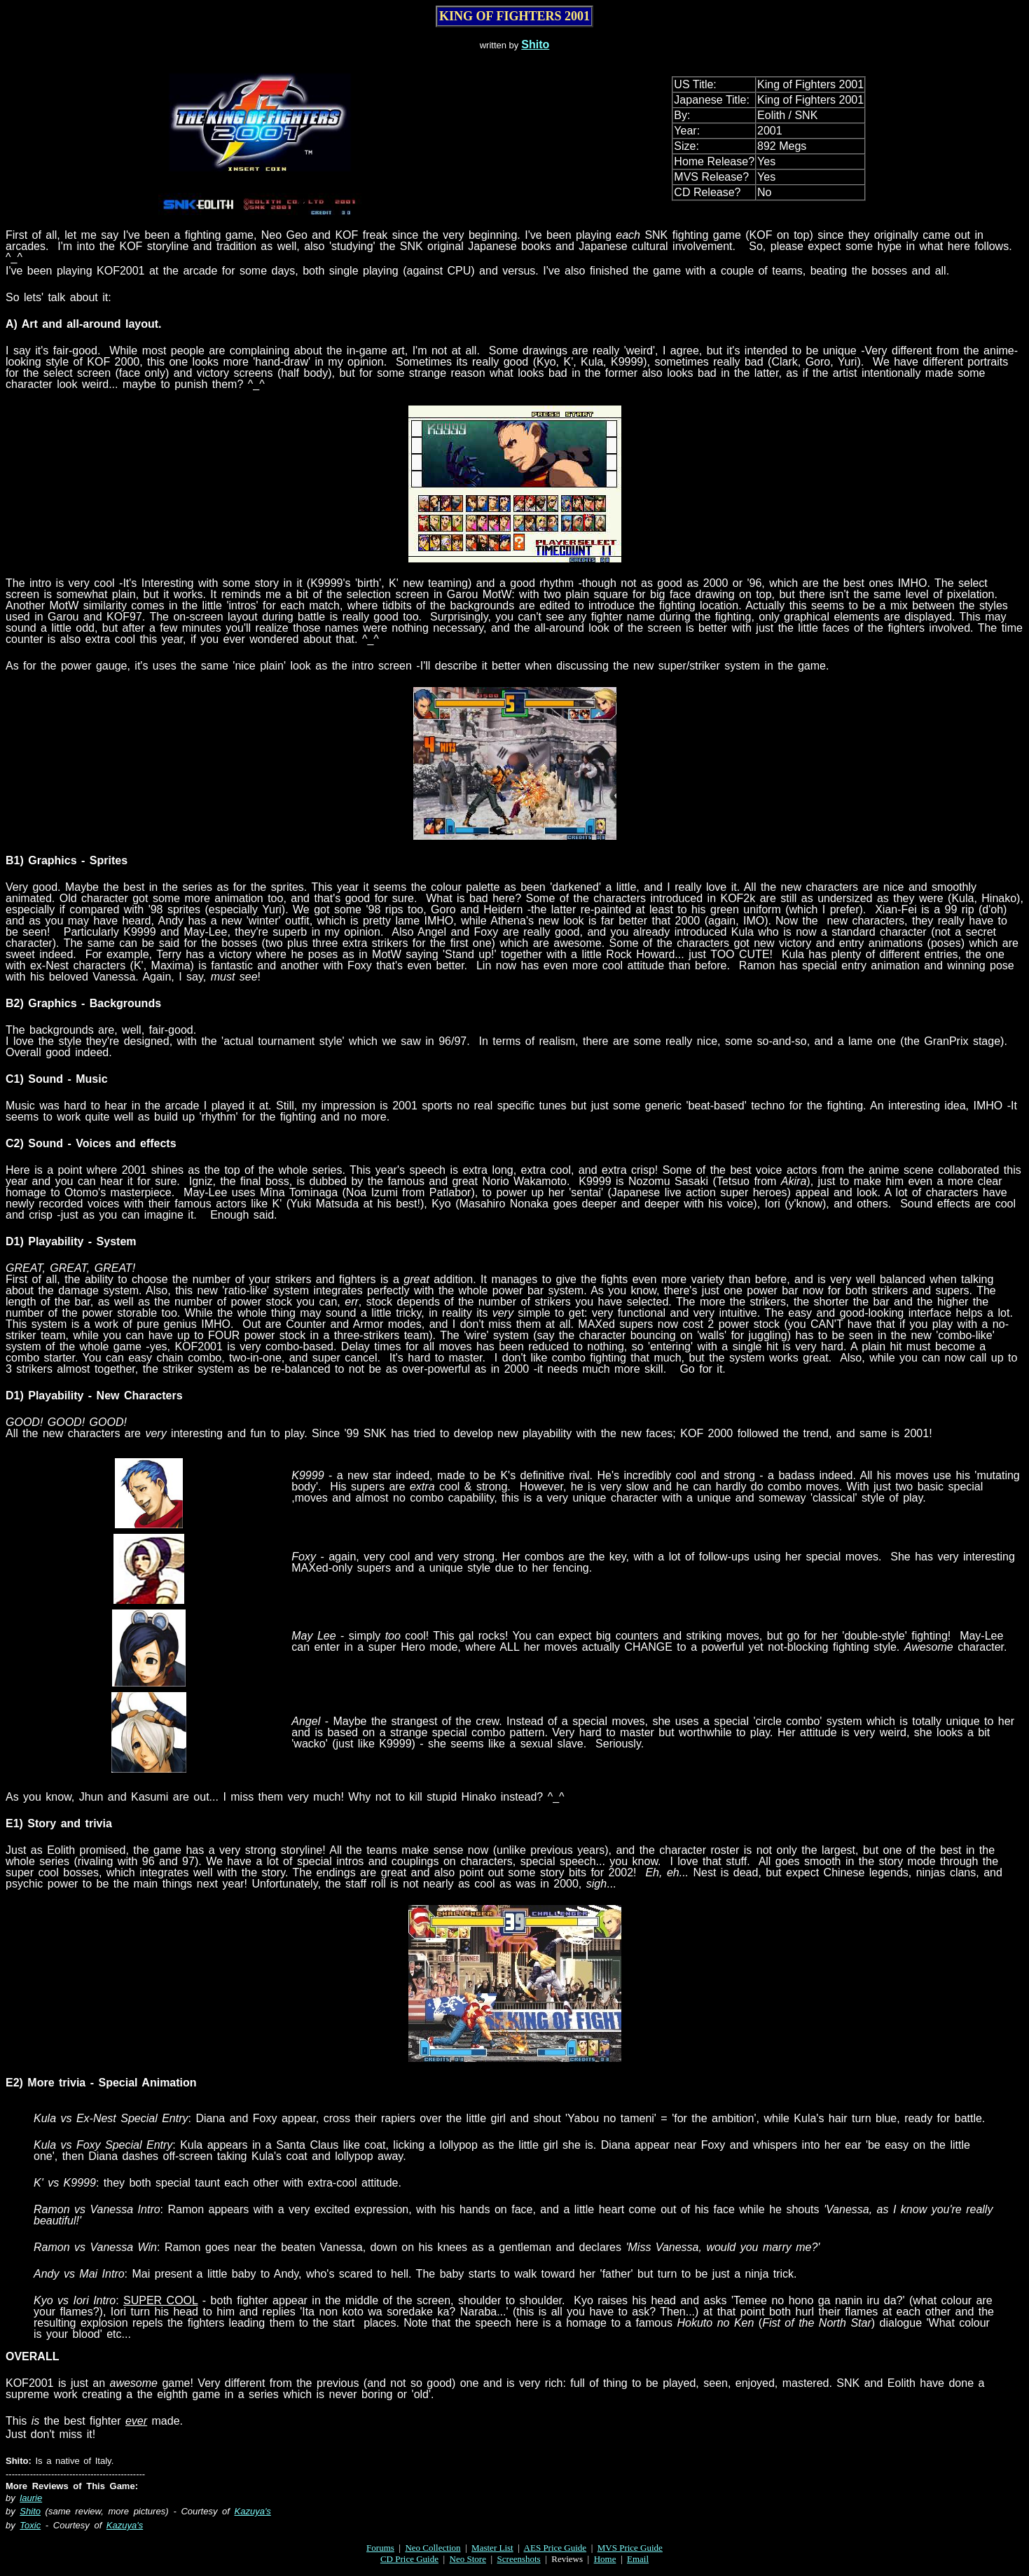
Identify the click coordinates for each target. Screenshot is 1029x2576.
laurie (31, 2498)
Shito (535, 44)
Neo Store (468, 2559)
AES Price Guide (555, 2547)
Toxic (30, 2525)
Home (605, 2559)
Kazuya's (253, 2511)
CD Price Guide (409, 2559)
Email (638, 2559)
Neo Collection (432, 2547)
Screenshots (519, 2559)
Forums (380, 2547)
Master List (492, 2547)
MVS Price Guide (630, 2547)
